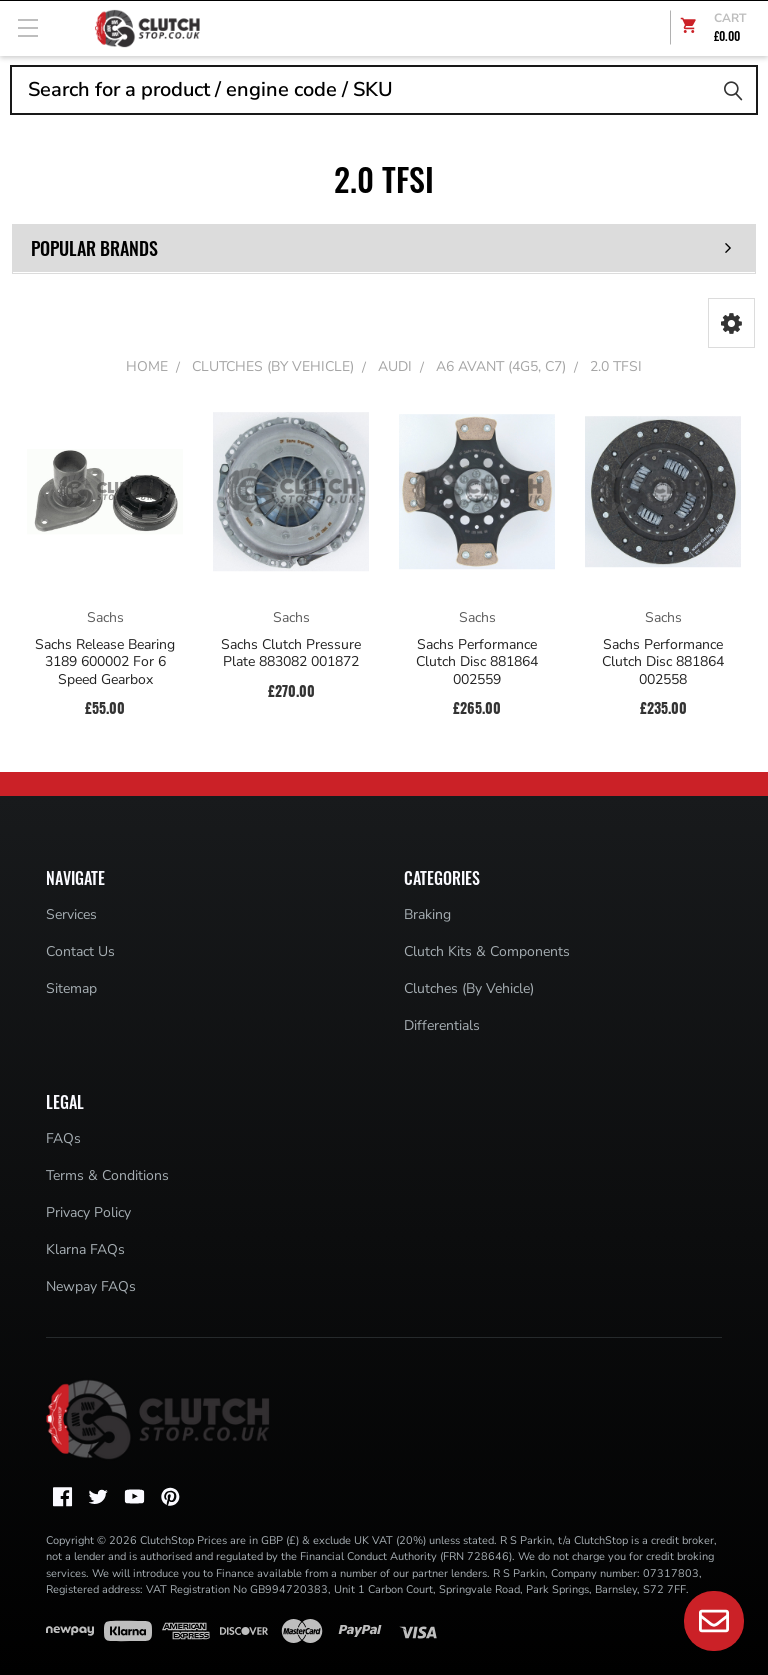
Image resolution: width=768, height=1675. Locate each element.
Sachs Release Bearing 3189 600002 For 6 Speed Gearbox (105, 662)
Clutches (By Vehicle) (469, 988)
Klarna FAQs (85, 1249)
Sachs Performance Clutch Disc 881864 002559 (477, 662)
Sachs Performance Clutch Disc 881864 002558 (663, 662)
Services (71, 914)
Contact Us (80, 951)
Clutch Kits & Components (487, 951)
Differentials (442, 1025)
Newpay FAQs (91, 1286)
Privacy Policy (88, 1212)
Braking (427, 914)
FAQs (63, 1138)
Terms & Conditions (107, 1175)
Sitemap (71, 988)
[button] (731, 323)
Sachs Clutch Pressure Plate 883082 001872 (291, 653)
